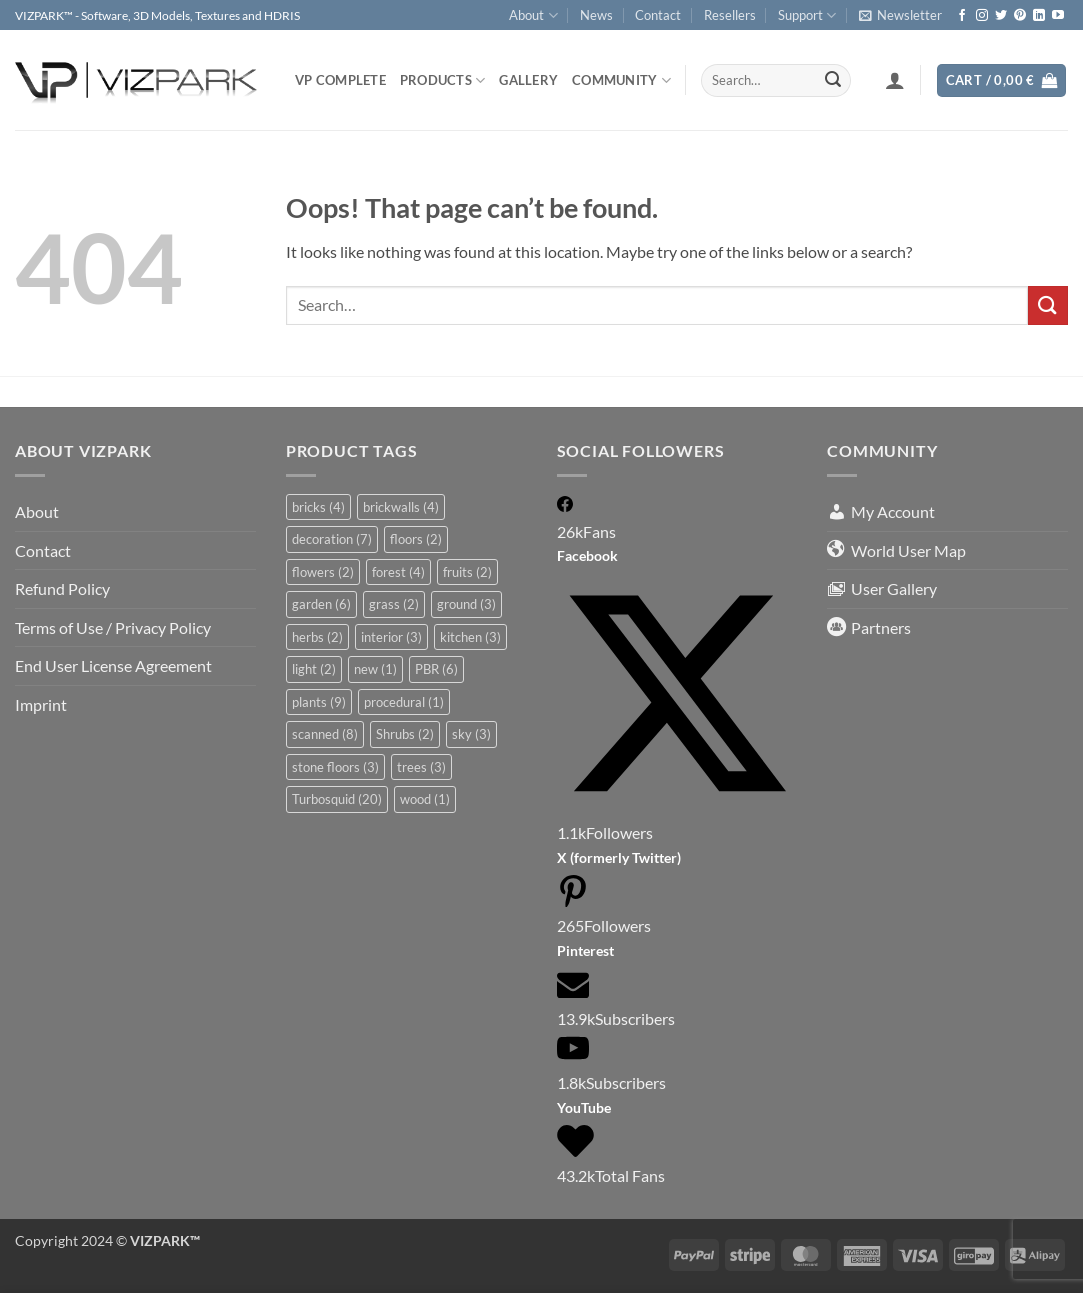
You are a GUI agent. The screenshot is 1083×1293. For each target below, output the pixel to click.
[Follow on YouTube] (1058, 16)
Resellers (730, 15)
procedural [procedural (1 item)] (404, 702)
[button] (900, 15)
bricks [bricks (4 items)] (318, 507)
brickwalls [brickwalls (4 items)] (401, 507)
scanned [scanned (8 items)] (325, 734)
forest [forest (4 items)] (398, 572)
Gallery (528, 80)
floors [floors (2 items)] (416, 539)
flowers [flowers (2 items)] (323, 572)
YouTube (584, 1107)
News (596, 15)
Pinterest (585, 950)
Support (807, 15)
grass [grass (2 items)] (394, 604)
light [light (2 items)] (314, 669)
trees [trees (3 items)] (421, 767)
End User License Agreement (113, 665)
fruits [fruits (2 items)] (467, 572)
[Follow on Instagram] (982, 16)
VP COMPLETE (340, 80)
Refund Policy (62, 588)
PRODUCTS (443, 80)
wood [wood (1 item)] (425, 799)
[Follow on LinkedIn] (1039, 16)
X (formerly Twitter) (619, 857)
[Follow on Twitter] (1001, 16)
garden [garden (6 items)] (321, 604)
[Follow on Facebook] (962, 16)
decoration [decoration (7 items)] (332, 539)
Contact (658, 15)
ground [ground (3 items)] (466, 604)
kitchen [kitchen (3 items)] (470, 637)
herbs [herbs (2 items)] (317, 637)
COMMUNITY (621, 80)
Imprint (41, 704)
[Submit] (833, 81)
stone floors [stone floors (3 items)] (335, 767)
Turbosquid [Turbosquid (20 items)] (337, 799)
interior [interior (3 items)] (391, 637)
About (533, 15)
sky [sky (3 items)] (471, 734)
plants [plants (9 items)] (319, 702)
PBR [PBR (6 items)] (436, 669)
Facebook (587, 555)
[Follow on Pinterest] (1020, 16)
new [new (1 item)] (375, 669)
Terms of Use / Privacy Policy (113, 627)
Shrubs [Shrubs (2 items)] (405, 734)
